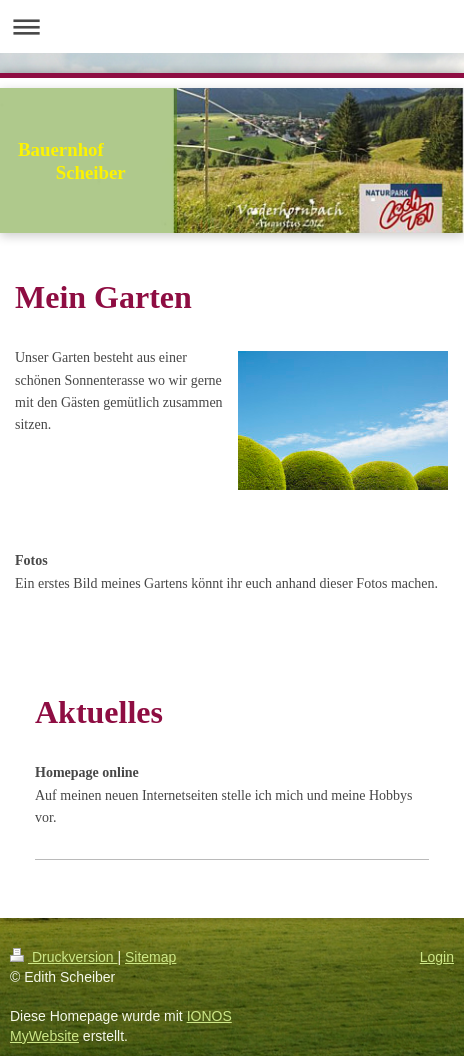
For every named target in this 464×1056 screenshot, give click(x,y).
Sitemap (150, 957)
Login (437, 957)
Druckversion (63, 957)
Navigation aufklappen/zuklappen (232, 26)
